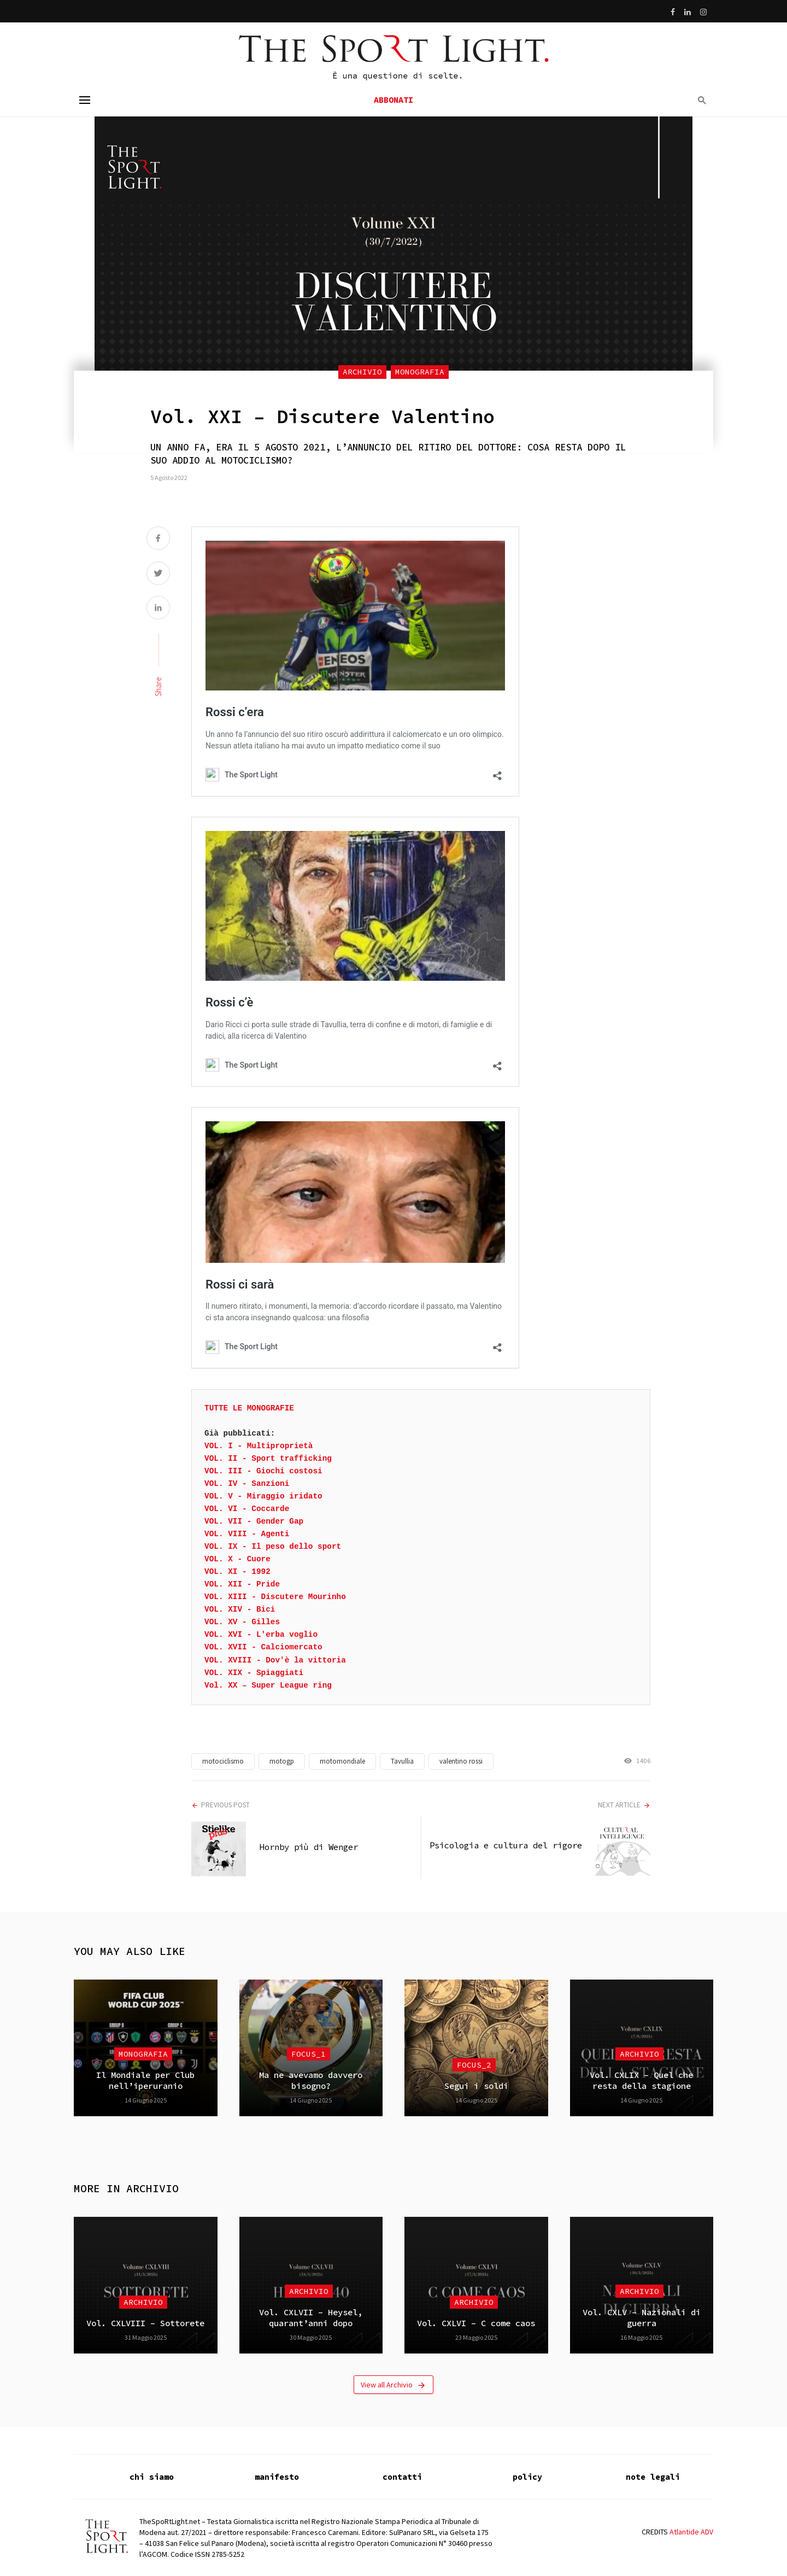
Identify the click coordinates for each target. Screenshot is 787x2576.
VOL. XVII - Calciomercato (263, 1647)
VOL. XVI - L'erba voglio (261, 1634)
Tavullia (402, 1761)
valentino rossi (461, 1761)
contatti (402, 2477)
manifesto (277, 2477)
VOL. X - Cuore (237, 1559)
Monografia (419, 372)
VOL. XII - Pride (242, 1584)
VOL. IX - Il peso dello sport (272, 1546)
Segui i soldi (476, 2086)
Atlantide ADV (691, 2532)
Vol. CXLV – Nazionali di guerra (642, 2317)
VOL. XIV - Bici (239, 1609)
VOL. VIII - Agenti (246, 1534)
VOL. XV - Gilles (242, 1622)
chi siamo (152, 2477)
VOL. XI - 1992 (237, 1571)
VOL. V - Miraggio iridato (263, 1496)
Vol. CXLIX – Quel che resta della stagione (641, 2080)
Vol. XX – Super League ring (268, 1685)
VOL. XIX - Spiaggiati (253, 1672)
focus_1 (308, 2054)
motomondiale (342, 1761)
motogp (281, 1761)
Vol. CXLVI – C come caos (476, 2323)
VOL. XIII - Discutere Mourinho (275, 1597)
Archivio (362, 372)
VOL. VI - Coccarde (246, 1508)
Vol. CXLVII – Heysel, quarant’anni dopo (310, 2317)
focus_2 (474, 2065)
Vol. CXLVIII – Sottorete (145, 2323)
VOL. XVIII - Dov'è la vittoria (275, 1660)
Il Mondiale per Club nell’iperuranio (145, 2080)
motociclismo (223, 1761)
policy (527, 2477)
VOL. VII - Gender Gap (253, 1521)
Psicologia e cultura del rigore (506, 1845)
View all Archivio (393, 2385)
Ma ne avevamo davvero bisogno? (310, 2080)
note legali (653, 2477)
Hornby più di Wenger (309, 1847)
